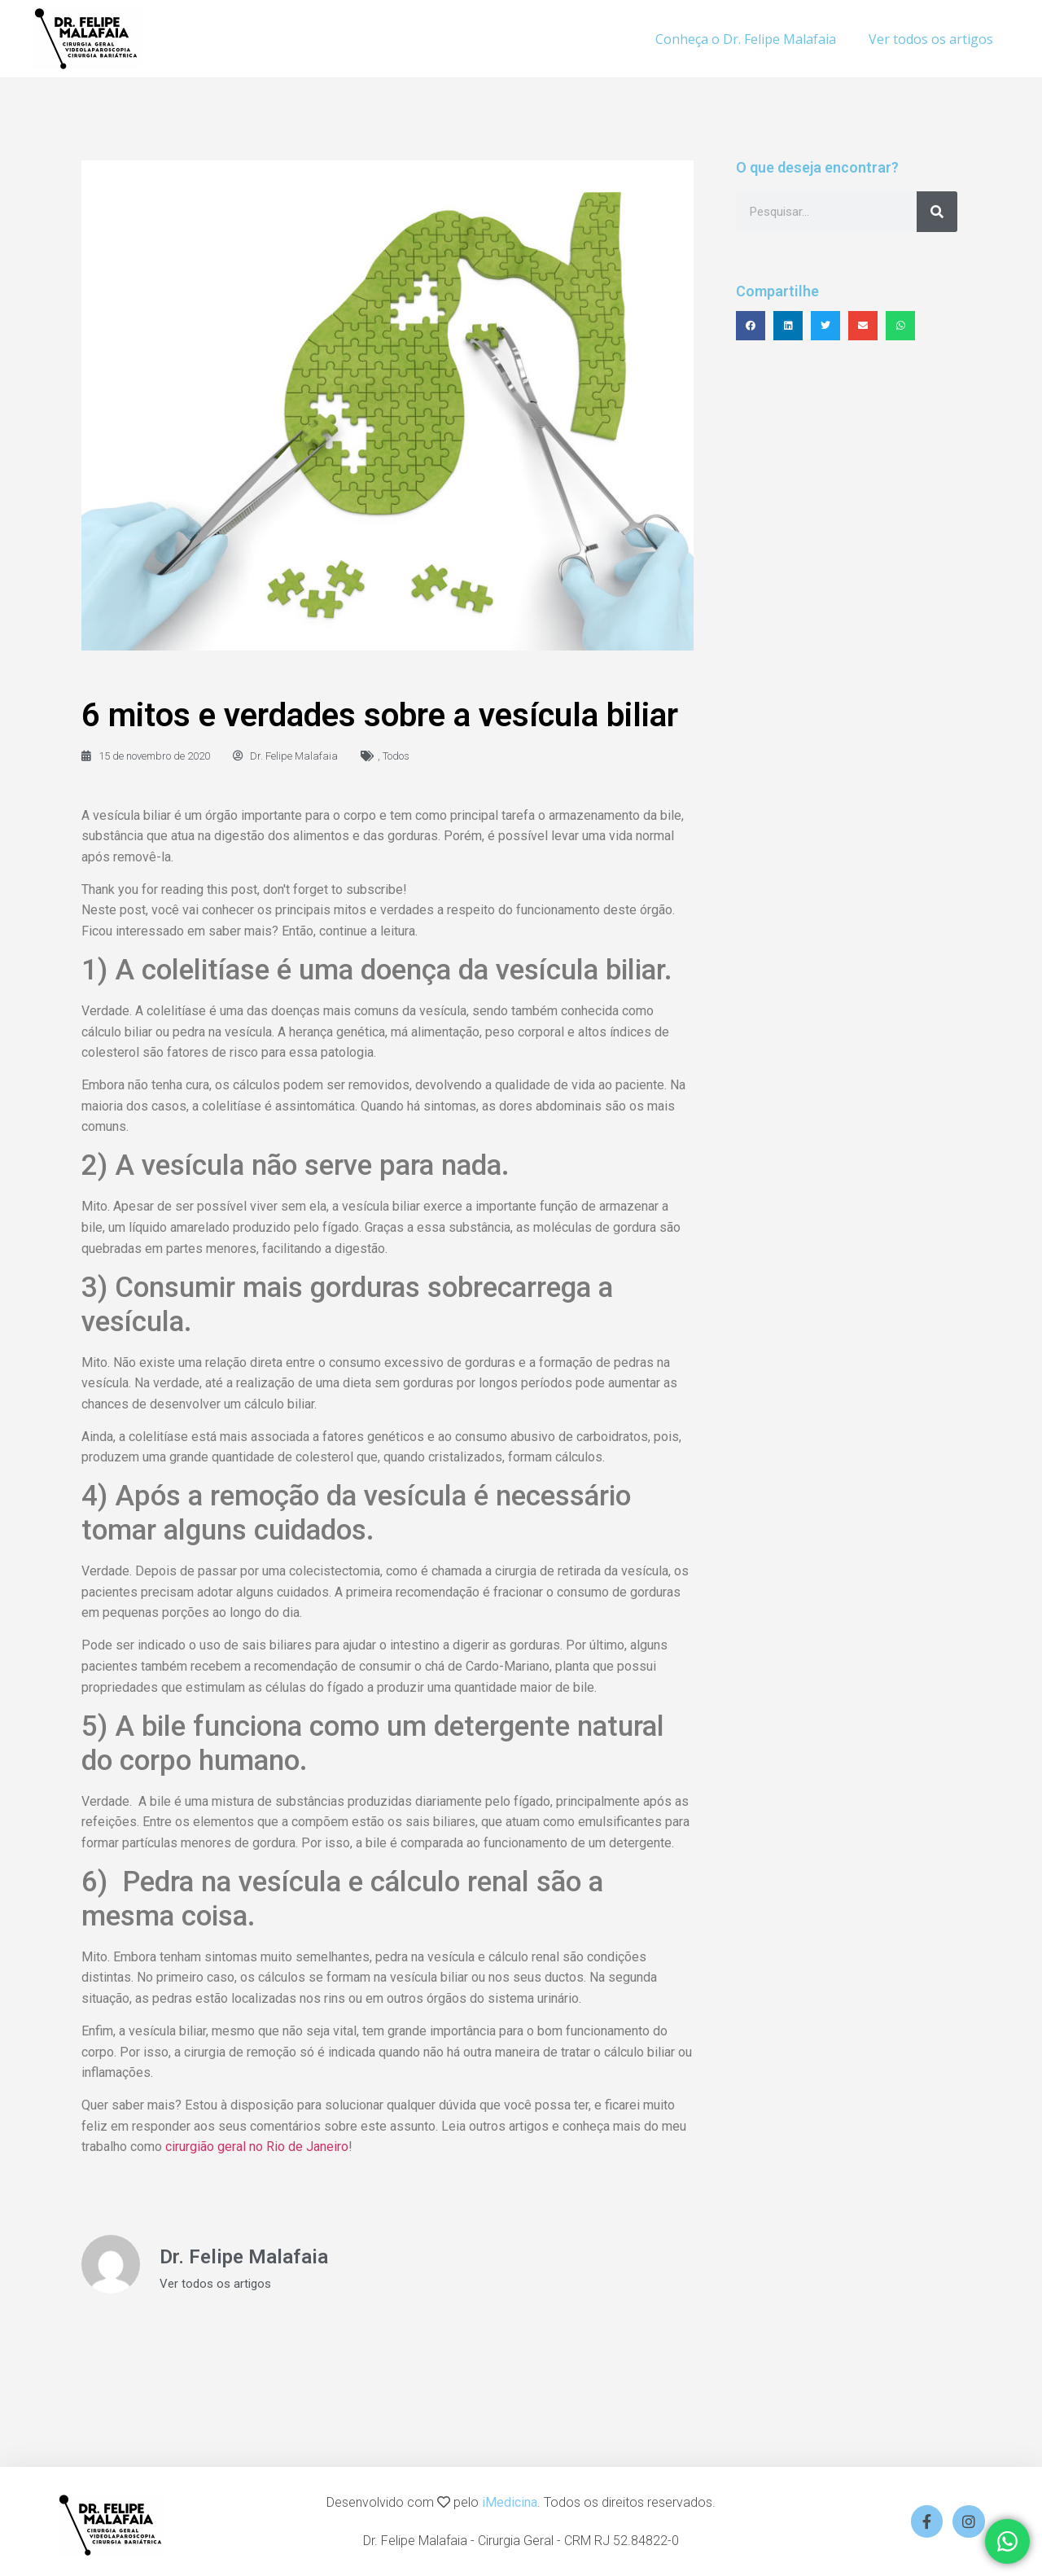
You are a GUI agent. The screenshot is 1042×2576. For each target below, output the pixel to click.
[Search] (937, 211)
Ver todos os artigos (931, 39)
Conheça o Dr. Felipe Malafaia (745, 39)
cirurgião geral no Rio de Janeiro (256, 2146)
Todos (396, 756)
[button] (750, 325)
